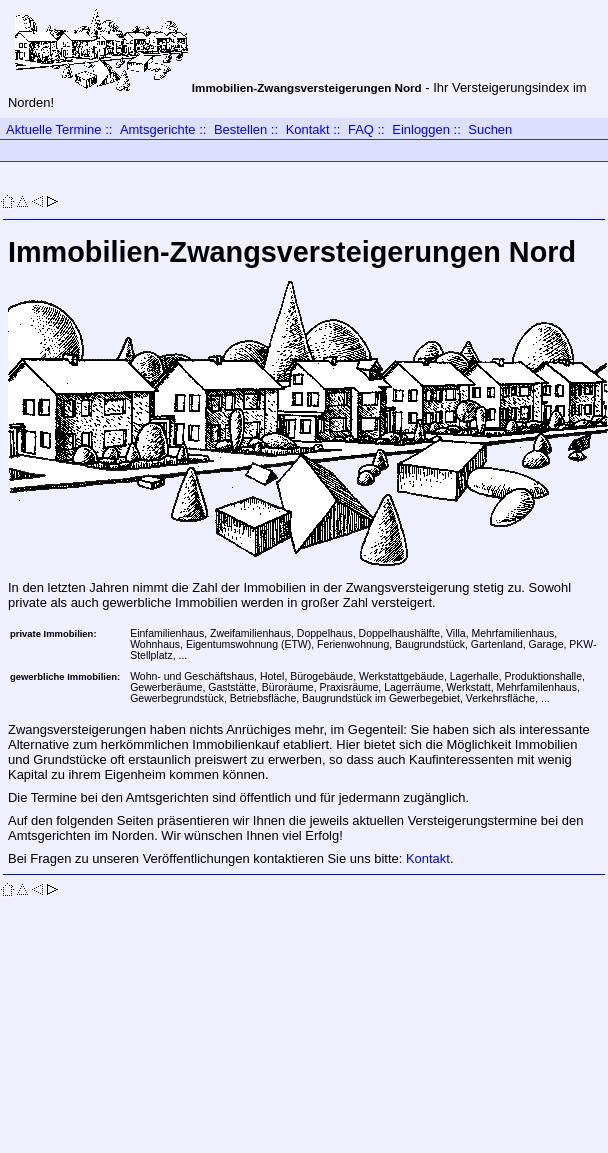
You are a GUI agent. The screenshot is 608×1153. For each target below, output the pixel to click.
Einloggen (421, 129)
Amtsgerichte (158, 129)
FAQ (361, 129)
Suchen (490, 129)
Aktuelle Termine (54, 129)
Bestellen (240, 129)
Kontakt (308, 129)
